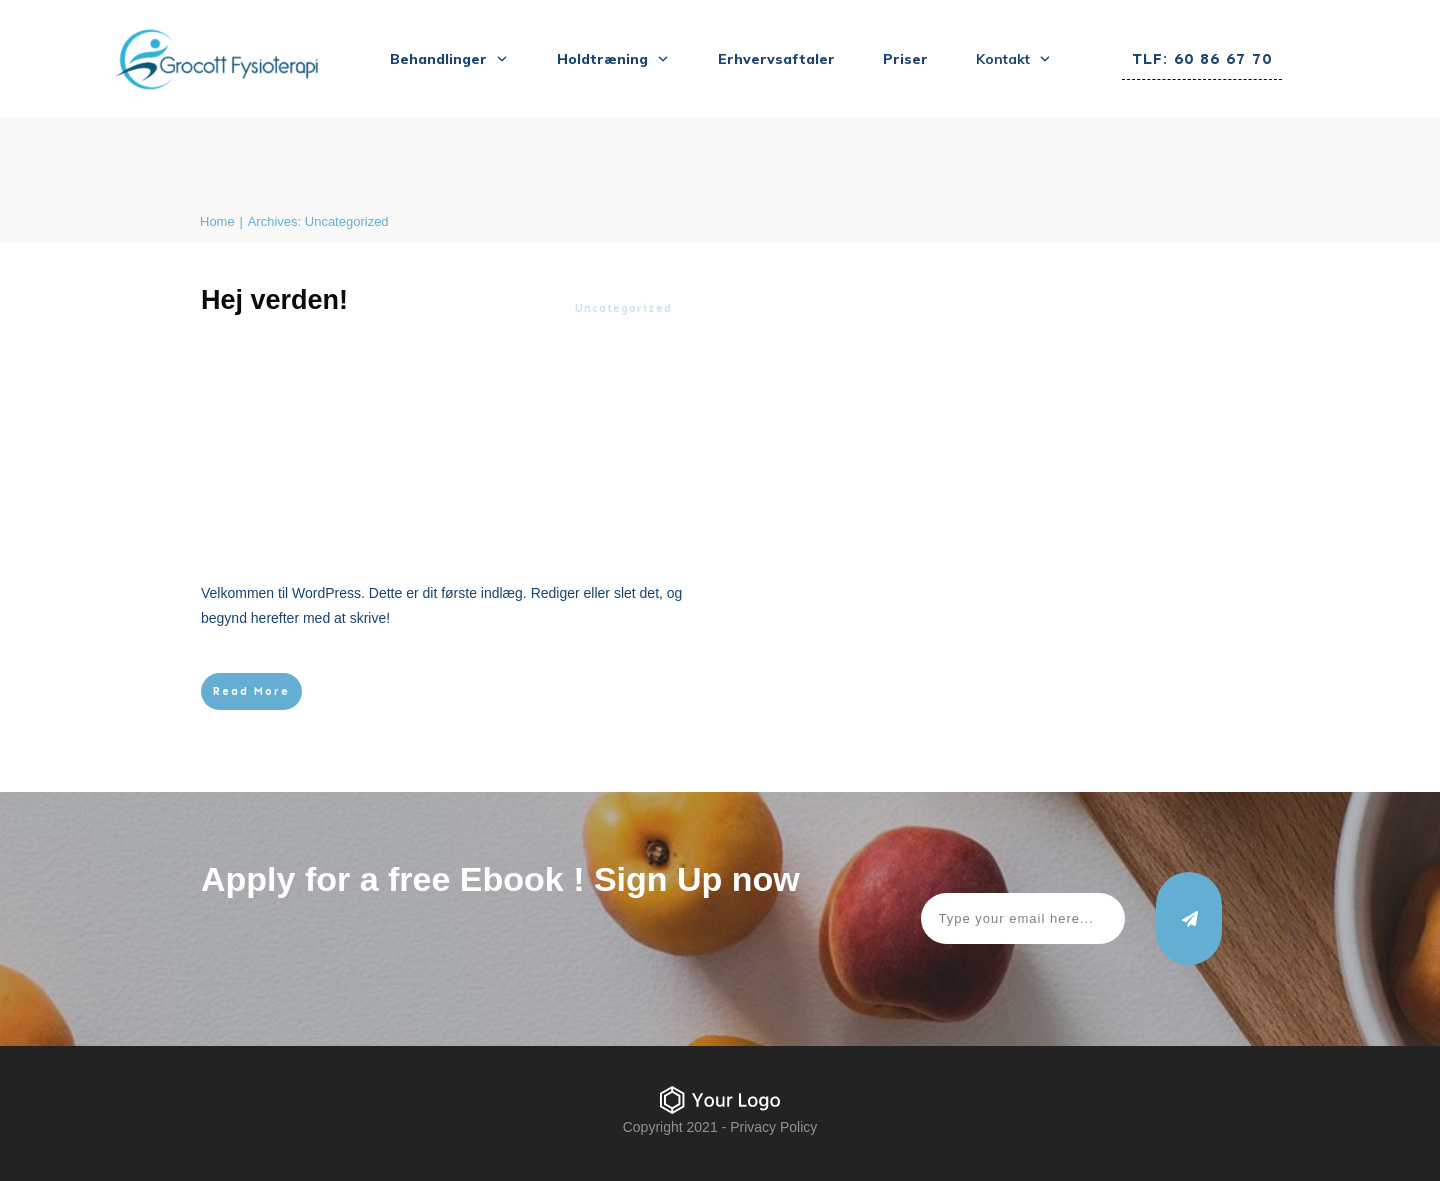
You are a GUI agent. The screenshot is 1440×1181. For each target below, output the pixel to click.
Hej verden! (274, 300)
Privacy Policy (773, 1127)
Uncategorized (623, 308)
